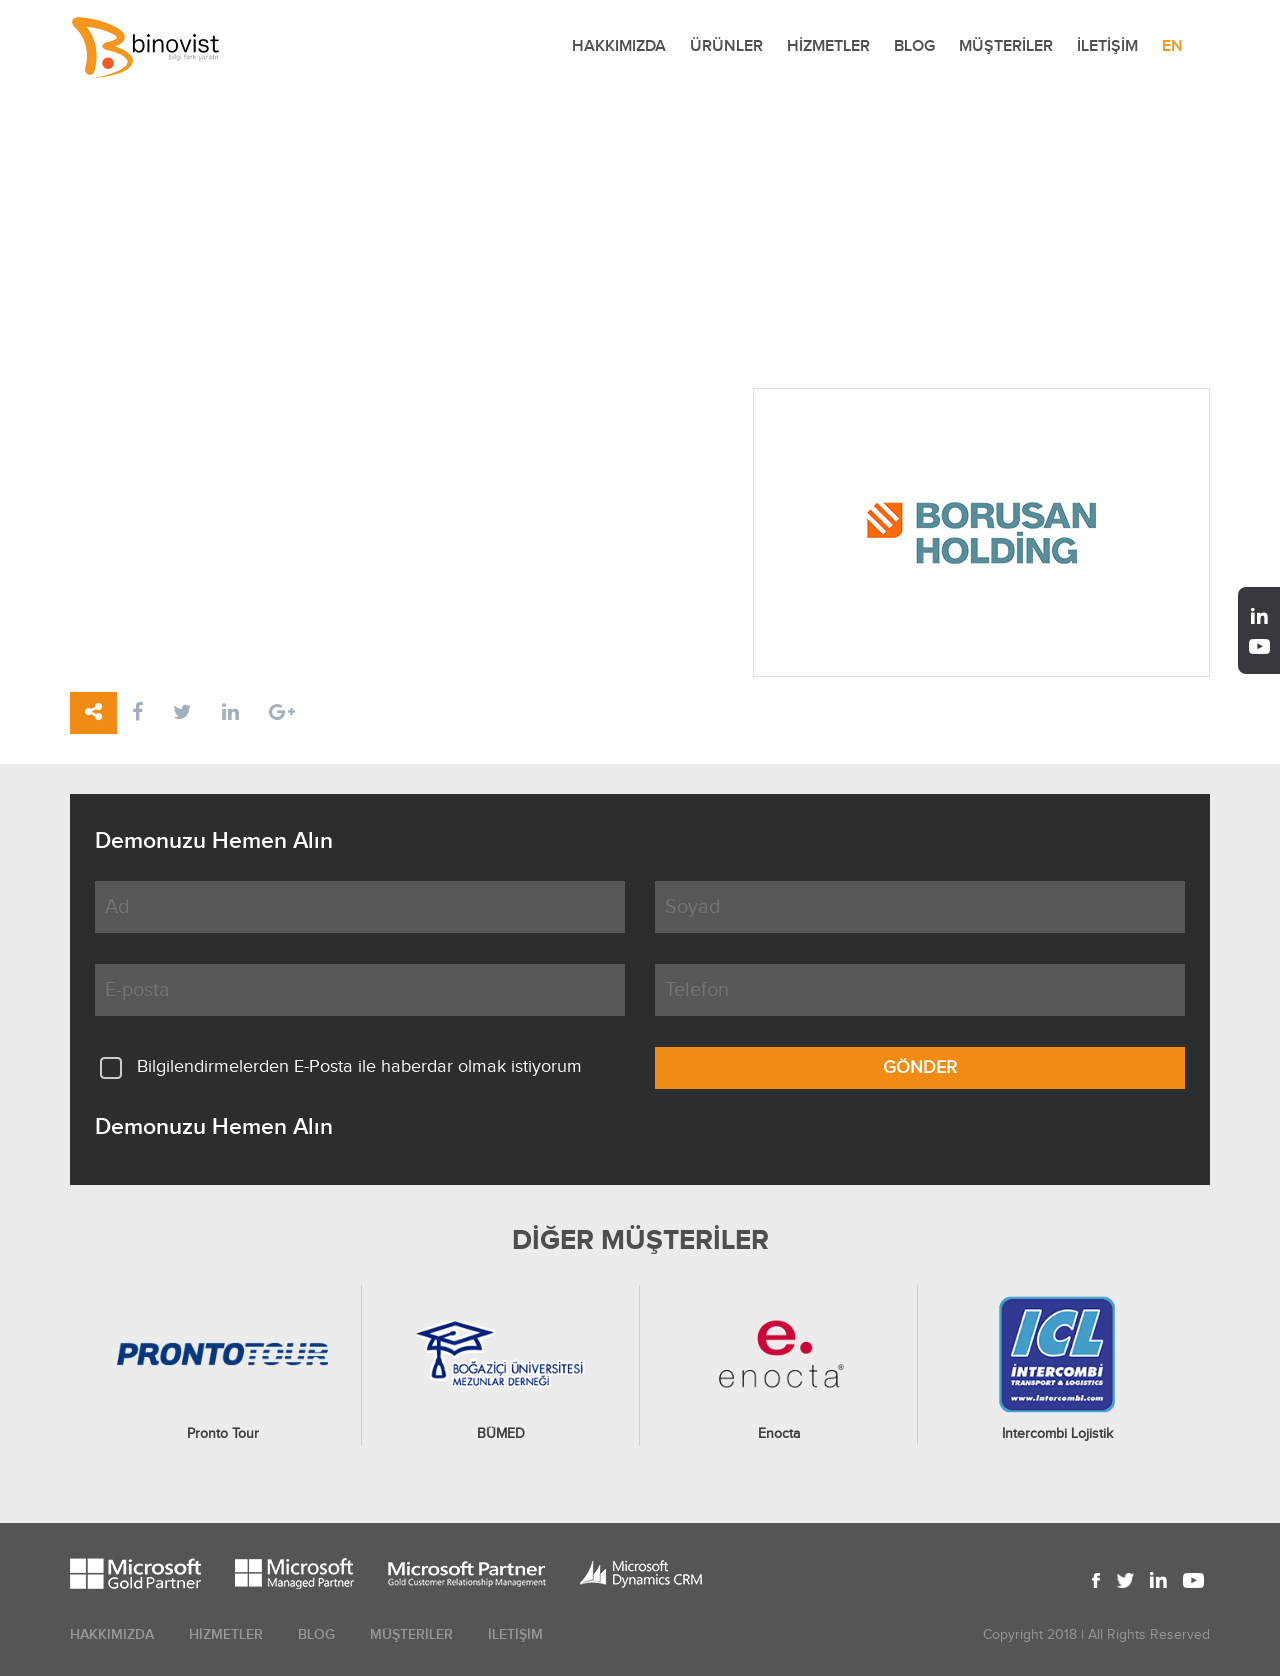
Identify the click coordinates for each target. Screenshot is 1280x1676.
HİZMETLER (828, 46)
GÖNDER (920, 1067)
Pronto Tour (223, 1434)
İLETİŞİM (1107, 46)
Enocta (779, 1434)
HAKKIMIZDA (619, 46)
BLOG (914, 46)
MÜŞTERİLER (1006, 46)
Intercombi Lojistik (1057, 1434)
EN (1172, 46)
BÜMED (501, 1434)
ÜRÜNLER (726, 46)
